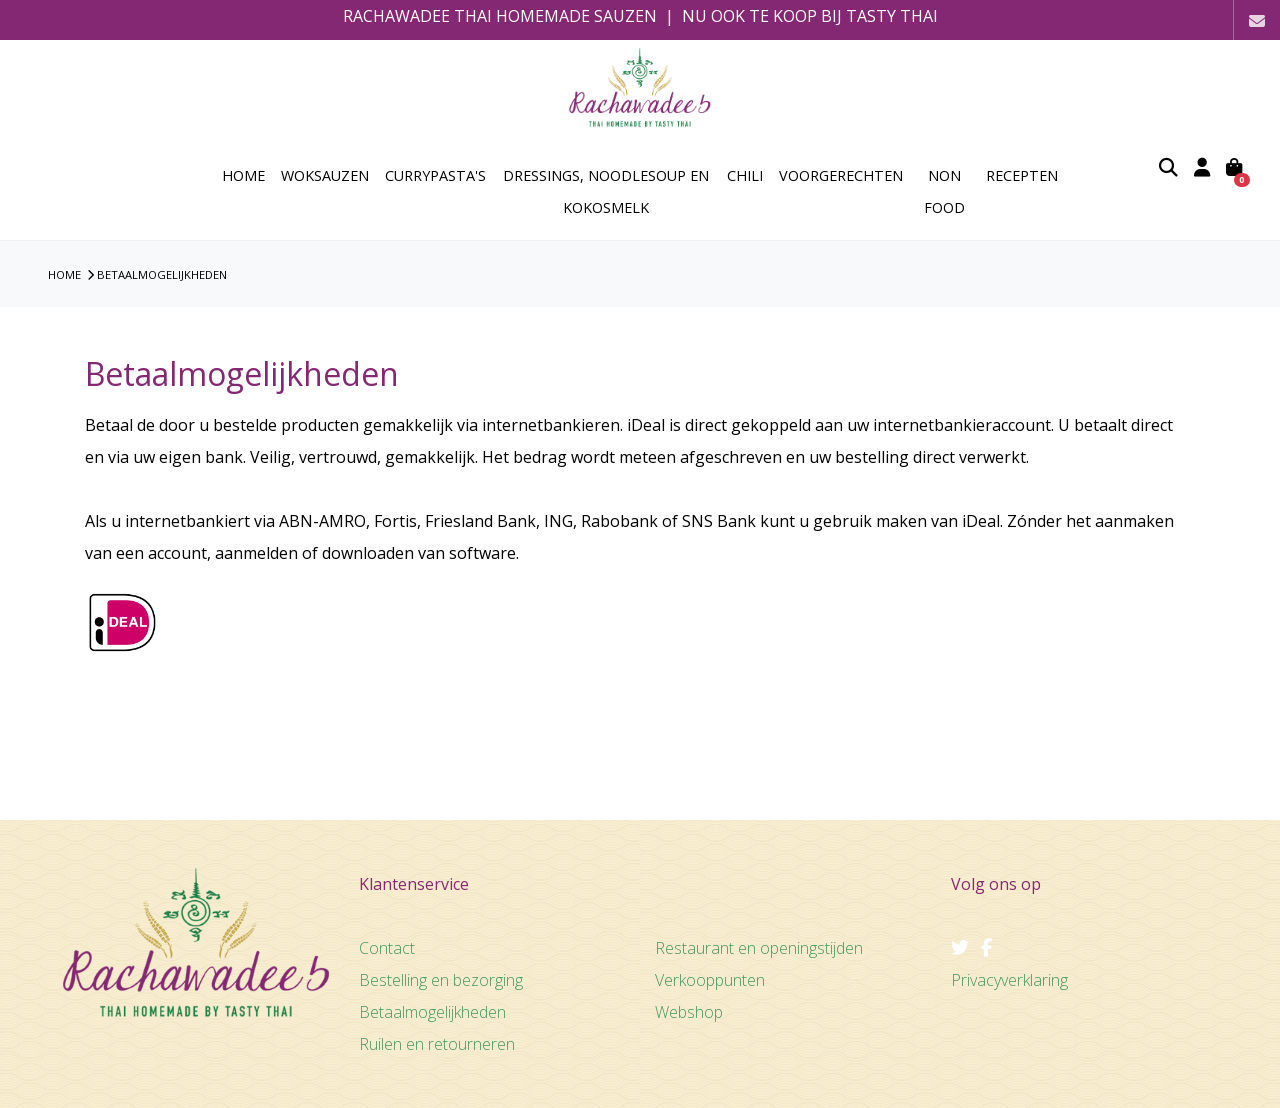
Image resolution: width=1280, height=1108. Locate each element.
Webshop (689, 1012)
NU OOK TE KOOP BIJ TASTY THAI (810, 16)
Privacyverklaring (1009, 980)
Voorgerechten (841, 175)
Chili (745, 175)
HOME (64, 274)
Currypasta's (435, 175)
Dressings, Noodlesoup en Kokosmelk (606, 191)
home (243, 175)
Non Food (944, 191)
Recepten (1022, 175)
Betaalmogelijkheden (162, 274)
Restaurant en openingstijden (759, 948)
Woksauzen (325, 175)
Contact (387, 948)
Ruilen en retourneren (437, 1044)
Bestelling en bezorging (441, 980)
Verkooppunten (710, 980)
